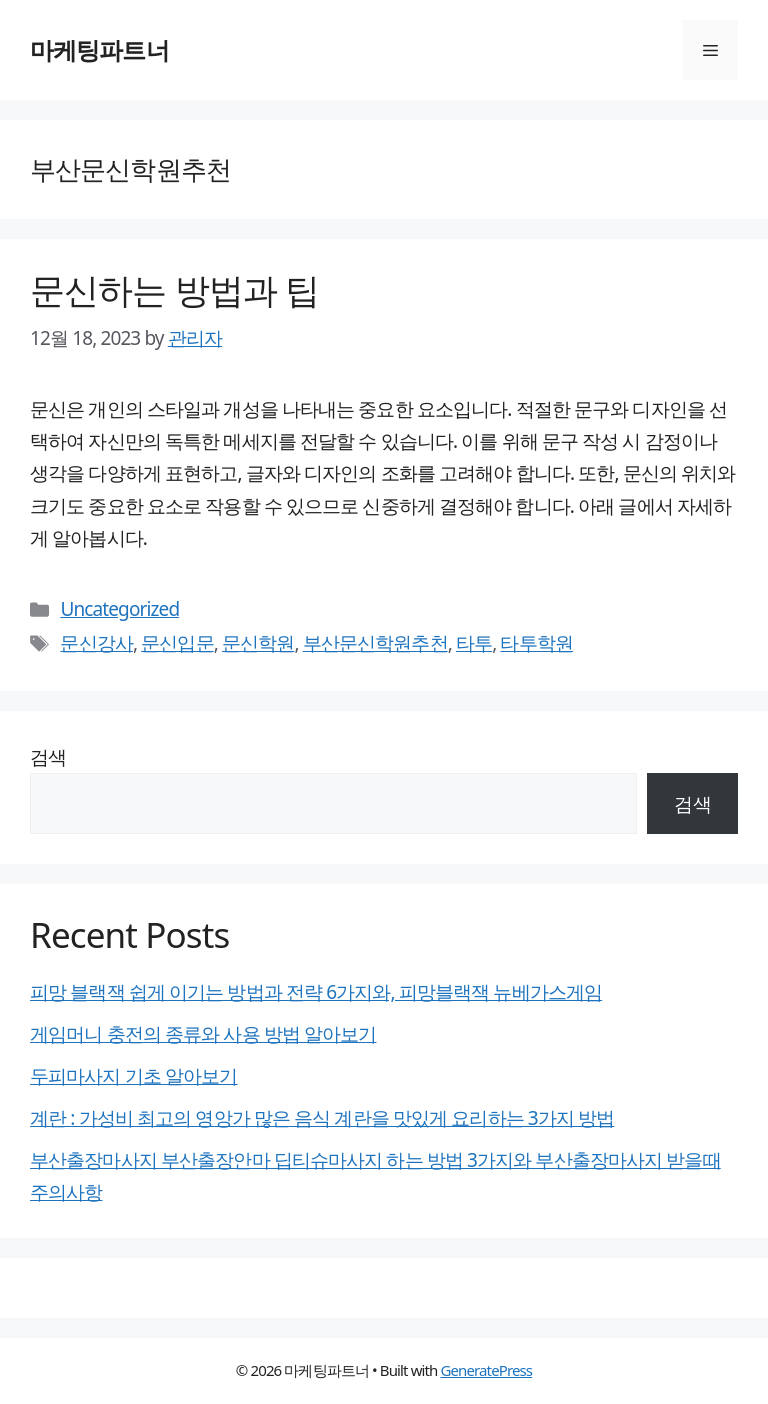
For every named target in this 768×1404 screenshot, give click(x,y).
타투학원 (536, 643)
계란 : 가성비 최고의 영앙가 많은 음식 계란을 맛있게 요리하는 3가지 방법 (322, 1118)
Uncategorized (119, 609)
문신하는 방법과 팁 (174, 289)
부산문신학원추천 (375, 643)
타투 (474, 643)
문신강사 (96, 643)
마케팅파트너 (99, 49)
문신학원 (258, 643)
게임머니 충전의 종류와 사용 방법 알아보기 (203, 1034)
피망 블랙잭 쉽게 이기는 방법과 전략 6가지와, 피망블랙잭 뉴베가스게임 (316, 992)
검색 (48, 757)
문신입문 (177, 643)
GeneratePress (486, 1370)
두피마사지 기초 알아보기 (133, 1076)
